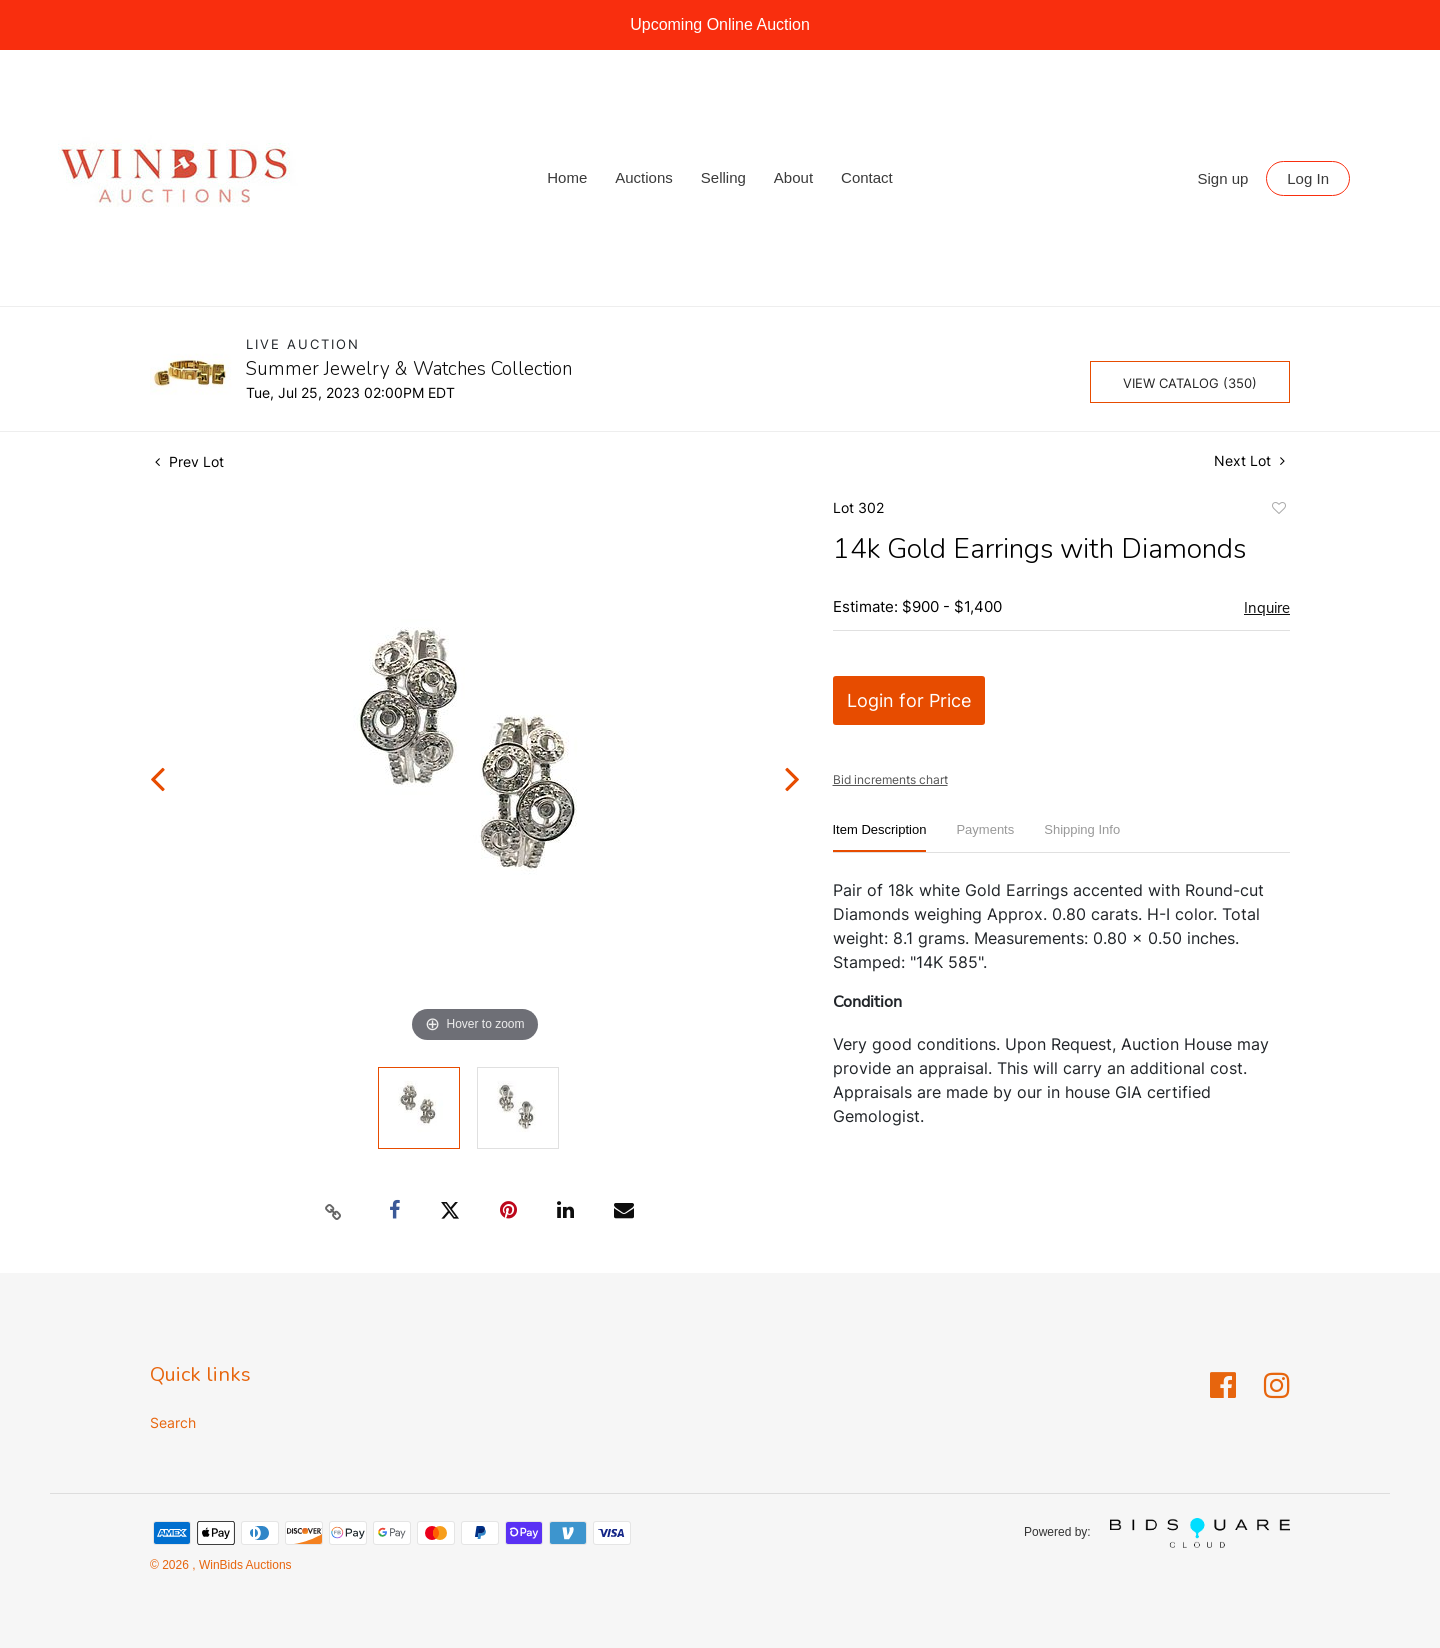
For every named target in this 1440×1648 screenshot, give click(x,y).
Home (567, 177)
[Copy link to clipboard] (334, 1211)
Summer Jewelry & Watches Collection (409, 369)
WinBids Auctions (244, 1565)
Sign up (1223, 178)
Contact (867, 177)
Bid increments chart (890, 779)
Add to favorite (1278, 511)
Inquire (1267, 608)
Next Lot (1249, 460)
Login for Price (909, 700)
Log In (1308, 178)
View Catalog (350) (1190, 383)
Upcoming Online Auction (720, 24)
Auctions (644, 177)
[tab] (880, 837)
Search (173, 1422)
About (793, 177)
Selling (723, 177)
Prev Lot (189, 461)
